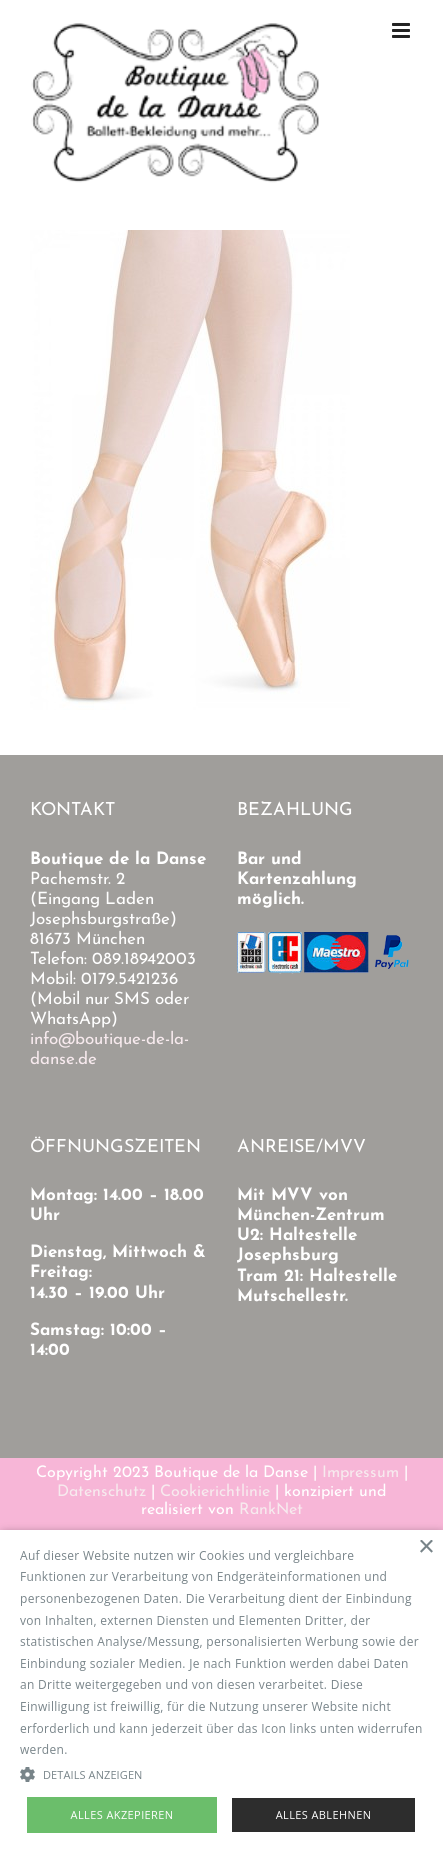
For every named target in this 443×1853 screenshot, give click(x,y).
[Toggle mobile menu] (402, 30)
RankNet (271, 1510)
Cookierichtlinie (215, 1492)
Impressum (360, 1473)
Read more (103, 1749)
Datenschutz (101, 1492)
